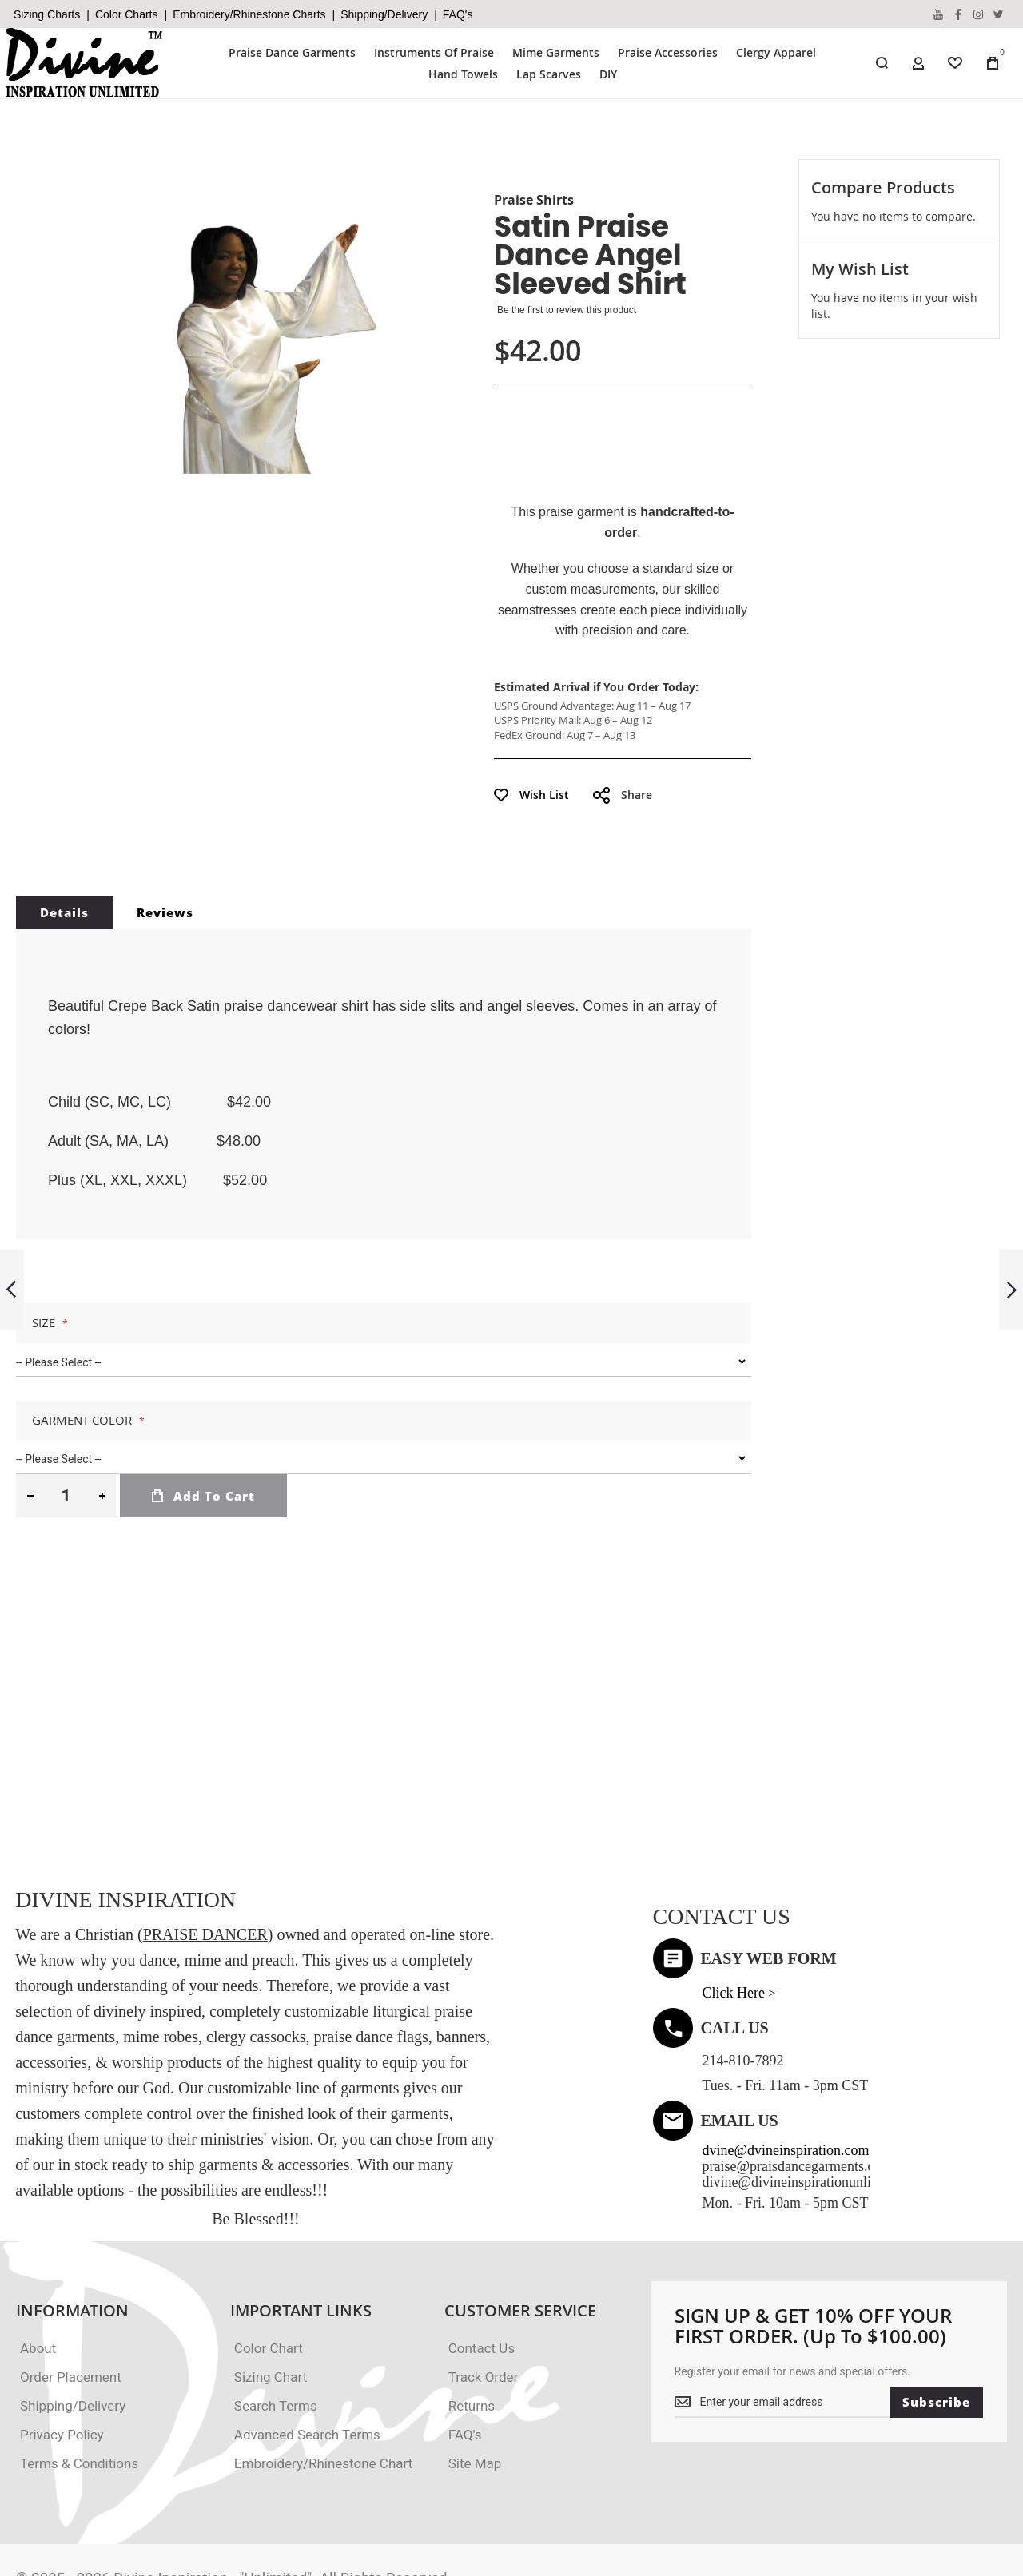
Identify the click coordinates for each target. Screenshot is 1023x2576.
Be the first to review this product (566, 310)
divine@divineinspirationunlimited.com (818, 2114)
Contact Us (481, 2280)
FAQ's (458, 14)
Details (64, 845)
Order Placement (70, 2309)
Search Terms (275, 2338)
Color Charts (126, 14)
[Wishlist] (955, 63)
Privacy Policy (62, 2367)
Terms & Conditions (79, 2395)
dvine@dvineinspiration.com (786, 2082)
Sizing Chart (270, 2309)
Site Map (475, 2395)
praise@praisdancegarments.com (798, 2098)
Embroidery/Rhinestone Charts (249, 14)
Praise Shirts (534, 200)
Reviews (165, 845)
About (38, 2280)
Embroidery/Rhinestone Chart (323, 2395)
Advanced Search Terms (307, 2367)
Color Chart (268, 2280)
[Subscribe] (936, 2335)
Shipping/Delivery (384, 14)
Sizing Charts (47, 14)
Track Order (483, 2309)
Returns (471, 2338)
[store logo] (84, 63)
